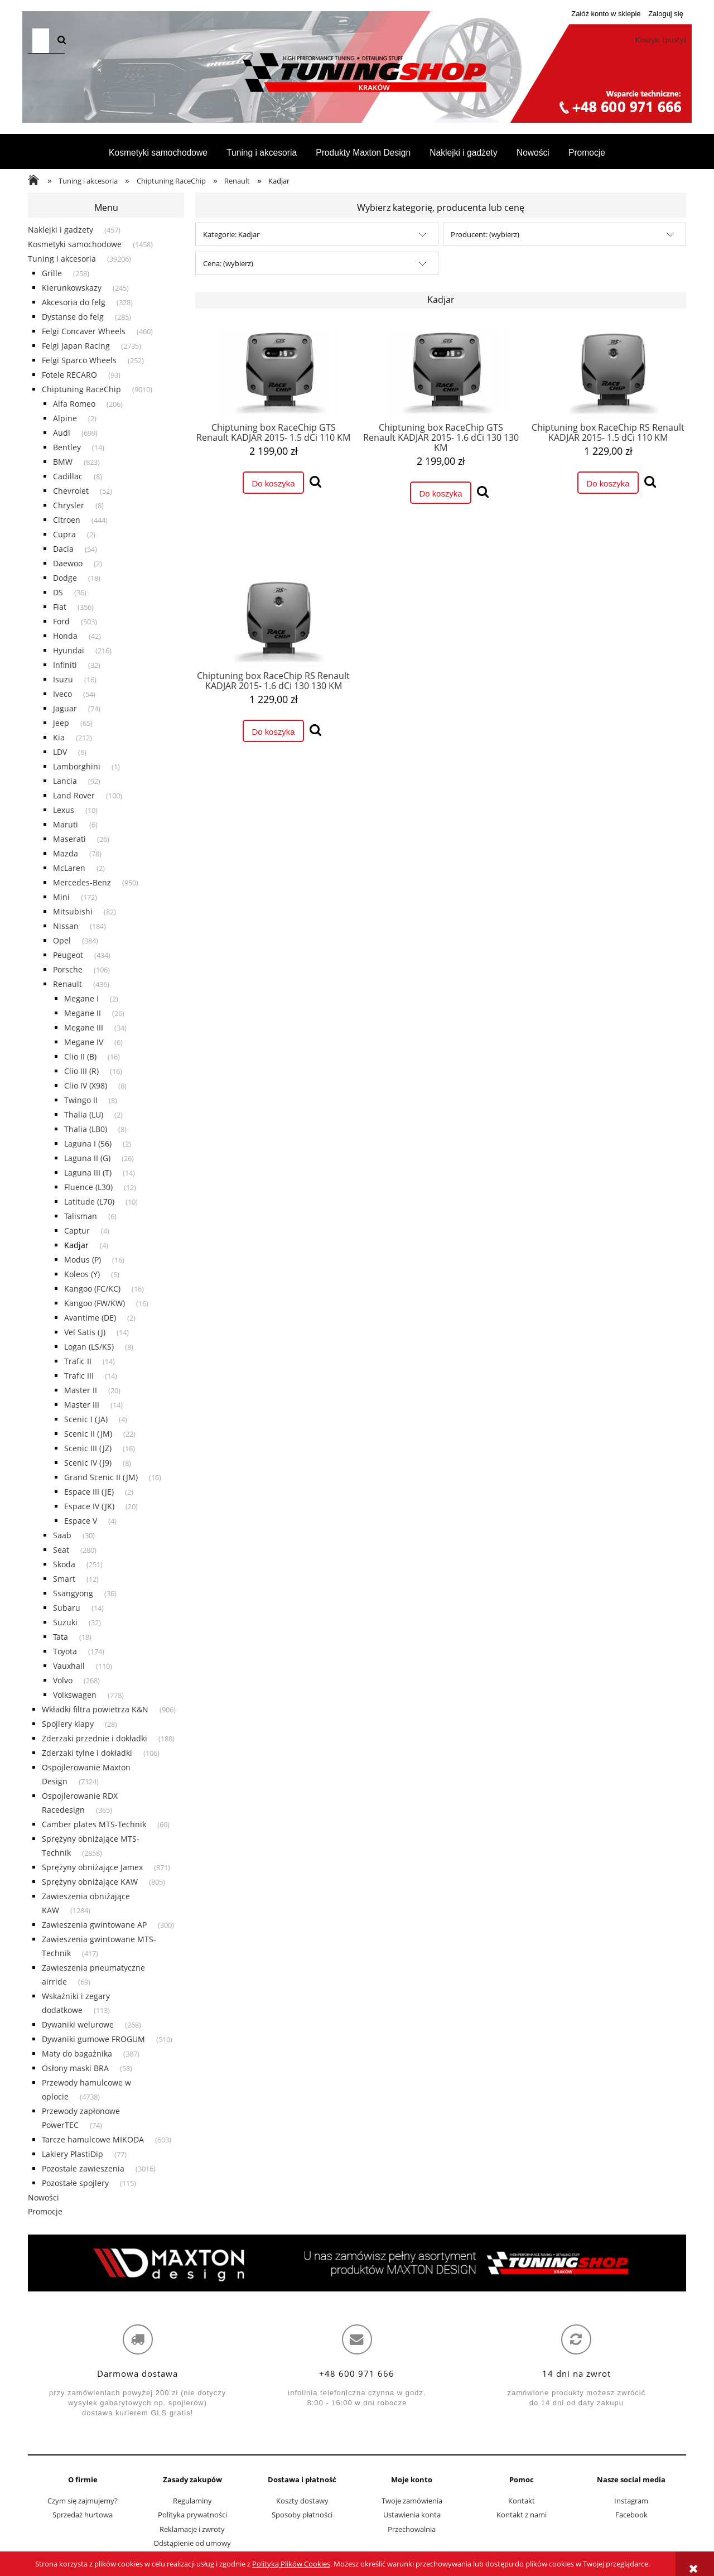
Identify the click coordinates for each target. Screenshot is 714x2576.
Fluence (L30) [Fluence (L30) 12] (88, 1187)
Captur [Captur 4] (77, 1230)
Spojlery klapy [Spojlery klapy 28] (68, 1723)
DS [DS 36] (58, 592)
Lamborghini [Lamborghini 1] (76, 766)
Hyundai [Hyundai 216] (68, 650)
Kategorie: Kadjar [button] (231, 234)
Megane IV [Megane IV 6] (83, 1042)
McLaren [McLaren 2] (69, 868)
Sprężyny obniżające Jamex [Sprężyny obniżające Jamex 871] (92, 1867)
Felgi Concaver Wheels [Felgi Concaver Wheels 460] (84, 331)
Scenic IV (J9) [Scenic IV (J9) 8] (88, 1462)
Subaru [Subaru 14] (66, 1607)
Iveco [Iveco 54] (62, 693)
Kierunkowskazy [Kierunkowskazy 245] (72, 287)
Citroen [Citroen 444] (66, 519)
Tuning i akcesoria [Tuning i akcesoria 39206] (62, 258)
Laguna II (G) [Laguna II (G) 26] (87, 1158)
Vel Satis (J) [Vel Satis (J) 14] (84, 1332)
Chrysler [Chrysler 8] (68, 505)
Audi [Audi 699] (61, 432)
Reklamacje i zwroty (192, 2529)
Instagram (631, 2501)
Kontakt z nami (521, 2515)
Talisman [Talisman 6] (80, 1216)
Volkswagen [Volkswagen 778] (75, 1694)
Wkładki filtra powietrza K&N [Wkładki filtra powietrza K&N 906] (95, 1709)
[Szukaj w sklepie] (40, 40)
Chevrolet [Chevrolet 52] (71, 490)
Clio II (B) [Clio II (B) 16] (80, 1056)
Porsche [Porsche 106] (68, 969)
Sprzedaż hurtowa (82, 2515)
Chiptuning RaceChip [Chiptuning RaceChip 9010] (81, 389)
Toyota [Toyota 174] (65, 1651)
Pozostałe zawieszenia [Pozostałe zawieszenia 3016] (83, 2168)
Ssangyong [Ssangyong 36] (73, 1593)
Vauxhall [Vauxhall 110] (69, 1665)
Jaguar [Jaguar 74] (65, 708)
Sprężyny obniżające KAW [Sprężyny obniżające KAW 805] (90, 1881)
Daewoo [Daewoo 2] (68, 563)
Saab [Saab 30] (62, 1535)
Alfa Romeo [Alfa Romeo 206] (74, 403)
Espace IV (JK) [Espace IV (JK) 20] (89, 1506)
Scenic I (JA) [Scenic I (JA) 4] (86, 1419)
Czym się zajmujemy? (82, 2501)
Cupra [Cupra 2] (64, 534)
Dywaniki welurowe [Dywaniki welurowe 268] (78, 2024)
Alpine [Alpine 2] (65, 418)
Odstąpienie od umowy (192, 2543)
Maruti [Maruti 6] (65, 824)
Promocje (45, 2211)
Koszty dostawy (302, 2501)
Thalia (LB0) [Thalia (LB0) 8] (85, 1129)
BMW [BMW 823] (63, 461)
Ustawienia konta (412, 2515)
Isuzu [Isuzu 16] (63, 679)
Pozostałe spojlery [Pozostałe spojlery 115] (75, 2183)
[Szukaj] (62, 41)
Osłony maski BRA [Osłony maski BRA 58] (75, 2068)
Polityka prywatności (192, 2515)
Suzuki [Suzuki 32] (65, 1622)
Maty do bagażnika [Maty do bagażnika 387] (77, 2053)
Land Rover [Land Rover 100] (74, 795)
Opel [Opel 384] (62, 940)
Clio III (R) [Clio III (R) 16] (81, 1071)
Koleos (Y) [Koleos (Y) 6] (82, 1274)
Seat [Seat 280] (61, 1549)
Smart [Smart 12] (64, 1578)
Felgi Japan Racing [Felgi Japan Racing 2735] (76, 345)
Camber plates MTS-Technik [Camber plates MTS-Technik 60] (94, 1824)
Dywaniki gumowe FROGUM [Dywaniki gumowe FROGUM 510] (93, 2039)
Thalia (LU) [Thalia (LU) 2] (83, 1114)
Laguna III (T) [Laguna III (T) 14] (88, 1172)
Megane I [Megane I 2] (81, 998)
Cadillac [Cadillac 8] (68, 476)
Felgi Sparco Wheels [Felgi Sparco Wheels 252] (79, 360)
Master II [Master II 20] (80, 1390)
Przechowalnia (412, 2529)
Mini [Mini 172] (61, 897)
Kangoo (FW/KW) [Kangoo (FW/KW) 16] (94, 1303)
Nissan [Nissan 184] (66, 926)
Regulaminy (192, 2501)
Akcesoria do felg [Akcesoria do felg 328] (73, 302)
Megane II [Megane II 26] (82, 1013)
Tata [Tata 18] (60, 1636)
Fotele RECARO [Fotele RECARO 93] (69, 374)
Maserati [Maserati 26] (69, 839)
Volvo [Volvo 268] (63, 1680)
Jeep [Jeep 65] (61, 723)
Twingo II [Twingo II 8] (81, 1100)
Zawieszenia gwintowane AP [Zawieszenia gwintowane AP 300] (94, 1924)
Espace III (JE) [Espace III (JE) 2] (89, 1491)
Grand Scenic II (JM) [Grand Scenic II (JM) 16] (101, 1477)
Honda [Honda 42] (65, 635)
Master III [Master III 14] (81, 1404)
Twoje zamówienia (412, 2501)
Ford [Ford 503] (61, 621)
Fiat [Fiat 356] (59, 606)
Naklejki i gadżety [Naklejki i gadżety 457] (60, 229)
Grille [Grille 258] (52, 273)
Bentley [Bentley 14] (67, 447)
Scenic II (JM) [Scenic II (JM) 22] (88, 1433)
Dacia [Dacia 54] (63, 548)
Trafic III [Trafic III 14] (79, 1375)
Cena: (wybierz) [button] (228, 263)
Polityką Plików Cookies (291, 2564)
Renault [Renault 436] (67, 984)
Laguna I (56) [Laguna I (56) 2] (88, 1143)
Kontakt (521, 2501)
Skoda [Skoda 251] (64, 1564)
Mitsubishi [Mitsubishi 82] (73, 911)
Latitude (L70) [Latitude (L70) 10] (89, 1201)
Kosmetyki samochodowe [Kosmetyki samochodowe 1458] (75, 244)
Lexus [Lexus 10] (63, 810)
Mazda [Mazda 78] (65, 853)
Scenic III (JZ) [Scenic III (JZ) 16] (88, 1448)
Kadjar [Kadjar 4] (76, 1245)
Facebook (631, 2515)
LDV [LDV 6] (60, 752)
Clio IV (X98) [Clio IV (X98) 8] (85, 1085)
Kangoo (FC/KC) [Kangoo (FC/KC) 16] (92, 1288)
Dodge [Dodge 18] (65, 577)
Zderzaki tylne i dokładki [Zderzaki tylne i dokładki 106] (87, 1752)
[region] (357, 2263)
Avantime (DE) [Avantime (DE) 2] (90, 1317)
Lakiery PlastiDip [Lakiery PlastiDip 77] (72, 2154)
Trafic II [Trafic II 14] (77, 1361)
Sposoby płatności (302, 2515)
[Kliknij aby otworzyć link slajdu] (357, 2263)
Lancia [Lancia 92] (65, 781)
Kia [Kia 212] (59, 737)
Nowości (43, 2197)
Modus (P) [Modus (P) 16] (82, 1259)
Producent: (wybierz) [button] (485, 234)
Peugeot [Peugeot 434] (68, 955)
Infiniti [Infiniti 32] (65, 664)
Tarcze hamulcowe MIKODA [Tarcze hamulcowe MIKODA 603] (93, 2139)
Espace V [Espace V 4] (80, 1520)
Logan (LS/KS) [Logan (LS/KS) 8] (89, 1346)
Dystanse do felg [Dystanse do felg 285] (73, 316)
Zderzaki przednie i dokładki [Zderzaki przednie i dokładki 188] (94, 1738)
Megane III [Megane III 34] (83, 1027)
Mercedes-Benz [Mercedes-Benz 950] (82, 882)
